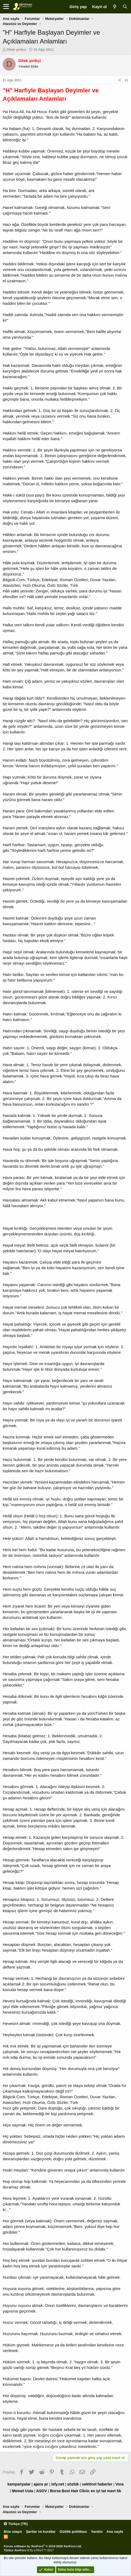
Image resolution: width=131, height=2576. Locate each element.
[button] (6, 6)
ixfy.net (57, 2484)
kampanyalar (19, 2484)
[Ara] (125, 7)
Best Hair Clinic (75, 2491)
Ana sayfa (114, 2532)
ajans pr (41, 2484)
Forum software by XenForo (43, 2546)
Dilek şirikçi (16, 50)
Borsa (55, 2491)
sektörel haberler (97, 2484)
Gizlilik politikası (73, 2532)
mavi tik (114, 2491)
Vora (119, 2484)
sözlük (73, 2484)
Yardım (96, 2532)
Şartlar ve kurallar (41, 2532)
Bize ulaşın (13, 2532)
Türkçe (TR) (16, 2524)
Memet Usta (22, 2491)
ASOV (41, 2491)
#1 (126, 80)
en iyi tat (98, 2491)
